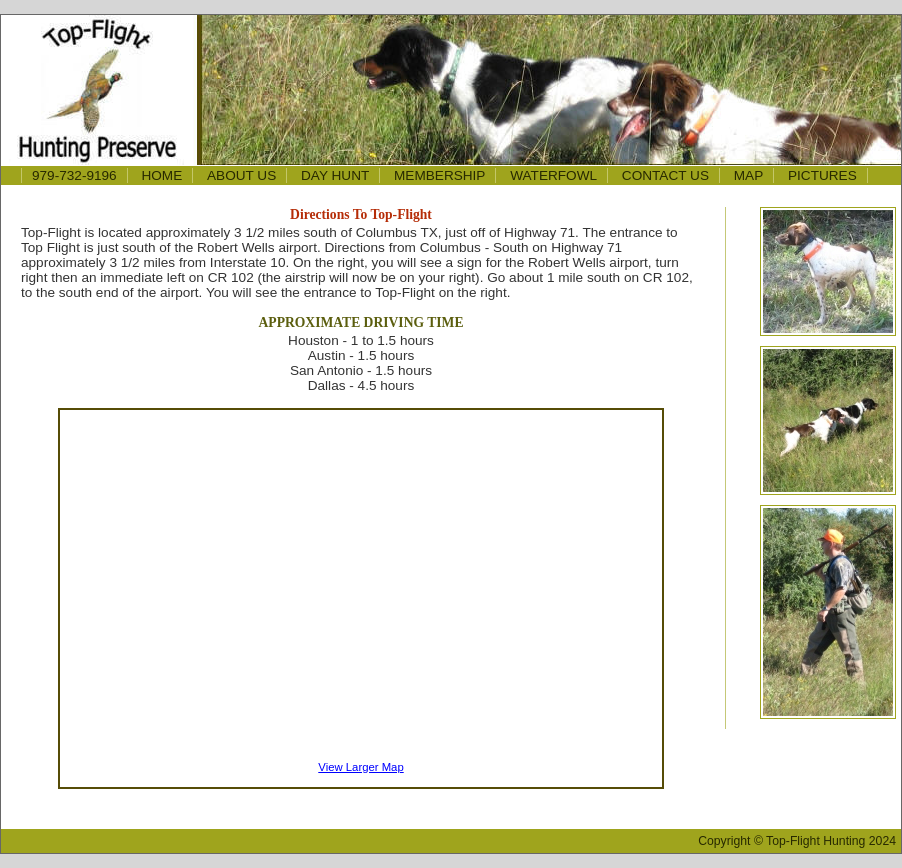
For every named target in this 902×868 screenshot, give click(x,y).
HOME (161, 175)
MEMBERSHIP (439, 175)
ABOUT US (241, 175)
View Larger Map (360, 767)
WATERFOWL (553, 175)
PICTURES (822, 175)
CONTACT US (665, 175)
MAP (748, 175)
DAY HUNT (335, 175)
